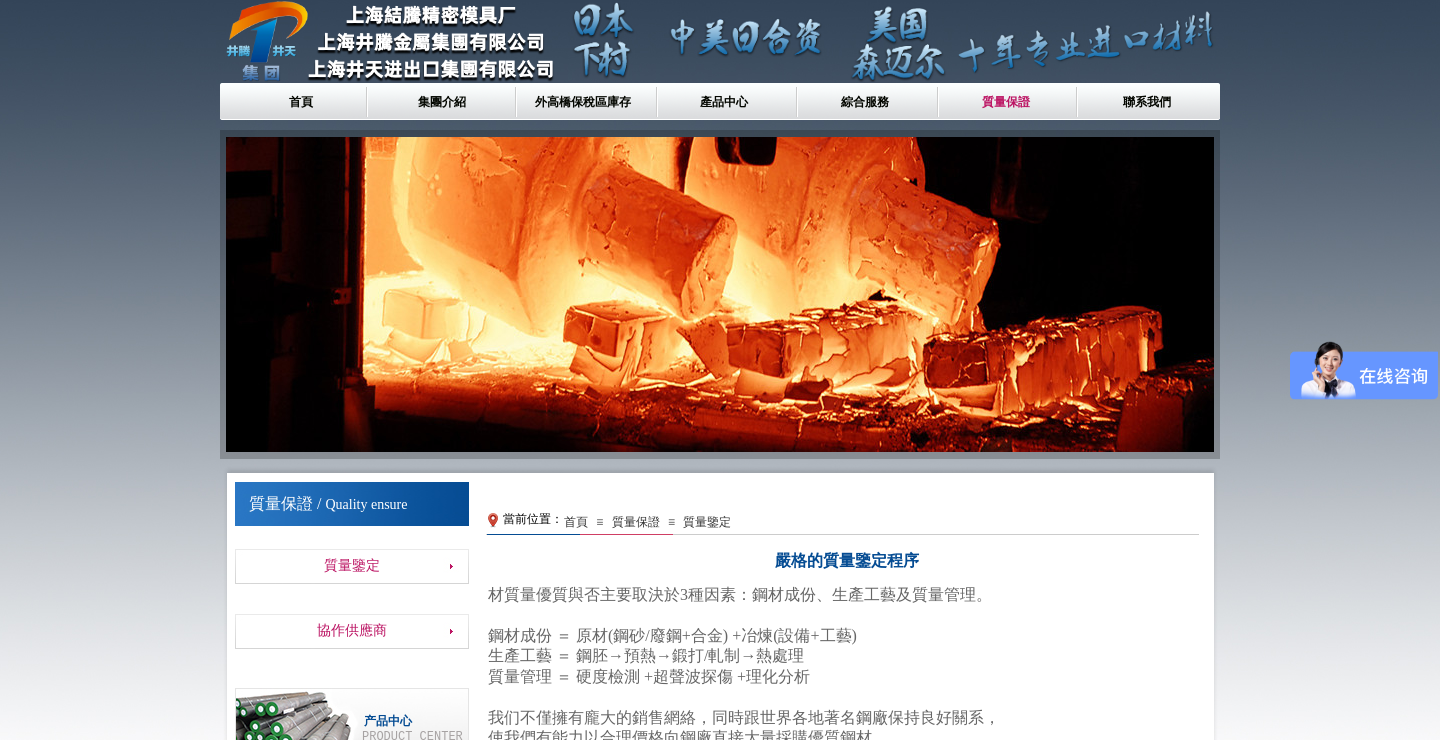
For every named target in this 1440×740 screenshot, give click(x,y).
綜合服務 (865, 102)
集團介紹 (442, 102)
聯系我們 (1147, 102)
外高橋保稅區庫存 (583, 102)
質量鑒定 (707, 522)
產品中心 (724, 102)
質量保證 (1006, 102)
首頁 (301, 102)
